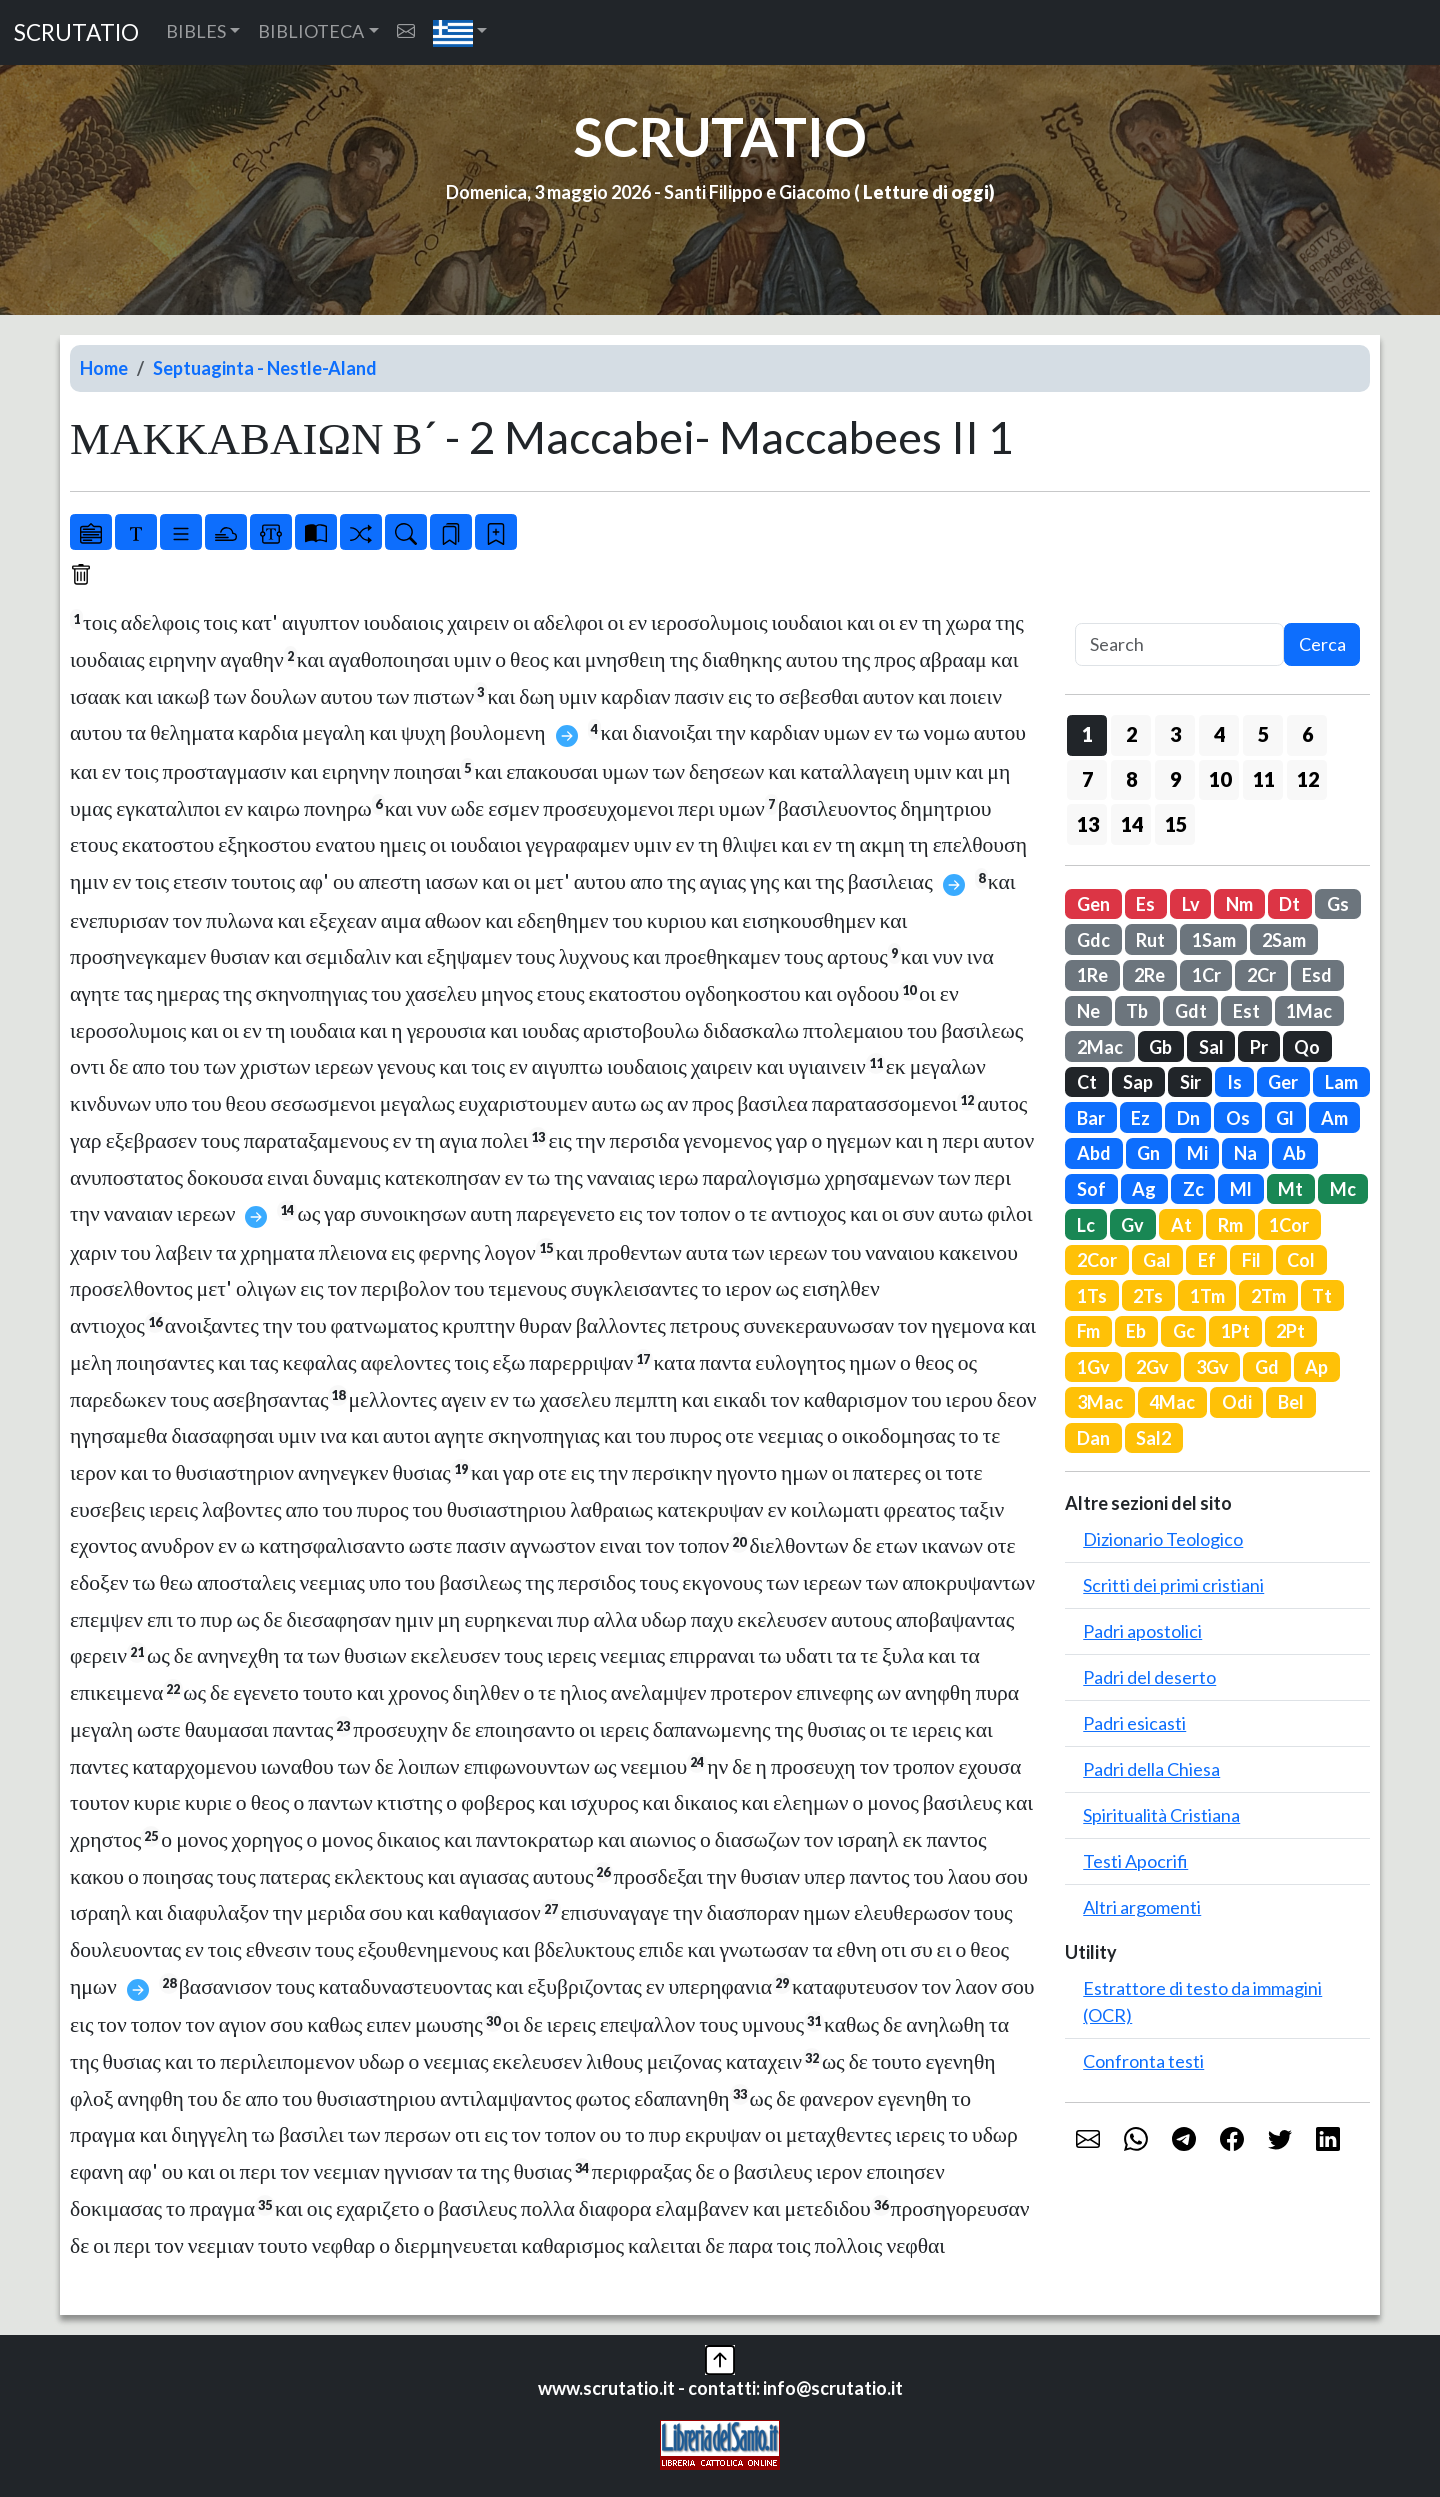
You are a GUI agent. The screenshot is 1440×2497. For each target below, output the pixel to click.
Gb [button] (1160, 1047)
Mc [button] (1343, 1189)
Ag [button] (1144, 1189)
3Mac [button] (1100, 1402)
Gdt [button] (1191, 1011)
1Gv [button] (1093, 1367)
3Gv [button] (1212, 1367)
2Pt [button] (1290, 1331)
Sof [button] (1091, 1189)
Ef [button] (1207, 1260)
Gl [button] (1285, 1118)
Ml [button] (1241, 1189)
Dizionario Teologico (1163, 1539)
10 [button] (1220, 779)
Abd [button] (1094, 1153)
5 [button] (1263, 734)
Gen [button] (1093, 904)
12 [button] (1308, 779)
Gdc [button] (1093, 940)
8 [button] (1131, 779)
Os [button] (1238, 1118)
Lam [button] (1341, 1082)
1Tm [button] (1207, 1296)
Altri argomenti (1142, 1907)
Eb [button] (1136, 1331)
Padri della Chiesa (1151, 1769)
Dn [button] (1188, 1118)
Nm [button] (1239, 904)
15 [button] (1176, 824)
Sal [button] (1211, 1047)
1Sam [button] (1214, 940)
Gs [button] (1338, 904)
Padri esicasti (1134, 1723)
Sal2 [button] (1153, 1438)
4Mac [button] (1172, 1402)
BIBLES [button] (196, 31)
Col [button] (1301, 1260)
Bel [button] (1291, 1402)
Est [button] (1246, 1011)
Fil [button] (1251, 1260)
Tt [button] (1322, 1296)
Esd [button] (1317, 975)
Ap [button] (1316, 1367)
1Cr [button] (1206, 975)
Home (104, 368)
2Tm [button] (1268, 1296)
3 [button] (1175, 734)
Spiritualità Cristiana (1161, 1815)
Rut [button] (1150, 940)
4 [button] (1219, 734)
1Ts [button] (1092, 1296)
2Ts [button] (1148, 1296)
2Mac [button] (1100, 1047)
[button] (460, 32)
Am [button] (1334, 1118)
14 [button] (1132, 824)
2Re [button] (1149, 975)
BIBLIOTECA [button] (311, 31)
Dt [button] (1289, 904)
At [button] (1181, 1225)
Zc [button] (1193, 1189)
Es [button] (1145, 904)
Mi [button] (1197, 1153)
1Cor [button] (1289, 1225)
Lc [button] (1086, 1225)
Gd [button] (1267, 1367)
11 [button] (1264, 779)
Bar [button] (1091, 1118)
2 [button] (1131, 734)
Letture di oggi (926, 192)
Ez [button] (1140, 1118)
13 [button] (1088, 824)
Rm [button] (1230, 1225)
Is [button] (1234, 1082)
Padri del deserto (1149, 1677)
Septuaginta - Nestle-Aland (265, 368)
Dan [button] (1093, 1438)
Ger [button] (1283, 1082)
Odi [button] (1237, 1402)
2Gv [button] (1152, 1367)
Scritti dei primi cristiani (1173, 1585)
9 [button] (1175, 779)
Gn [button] (1148, 1153)
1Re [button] (1092, 975)
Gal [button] (1157, 1260)
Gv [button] (1132, 1225)
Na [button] (1245, 1153)
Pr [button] (1259, 1047)
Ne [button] (1088, 1011)
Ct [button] (1087, 1082)
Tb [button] (1137, 1011)
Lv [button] (1191, 904)
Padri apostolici (1142, 1631)
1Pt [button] (1235, 1331)
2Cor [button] (1097, 1260)
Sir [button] (1190, 1082)
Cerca (1322, 644)
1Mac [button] (1309, 1011)
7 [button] (1087, 779)
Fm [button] (1088, 1331)
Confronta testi (1143, 2061)
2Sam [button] (1284, 940)
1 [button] (1087, 734)
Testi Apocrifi (1135, 1861)
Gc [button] (1184, 1331)
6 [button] (1307, 734)
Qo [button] (1307, 1047)
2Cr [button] (1261, 975)
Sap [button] (1138, 1082)
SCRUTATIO (76, 32)
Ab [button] (1294, 1153)
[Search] (1179, 644)
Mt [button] (1290, 1189)
